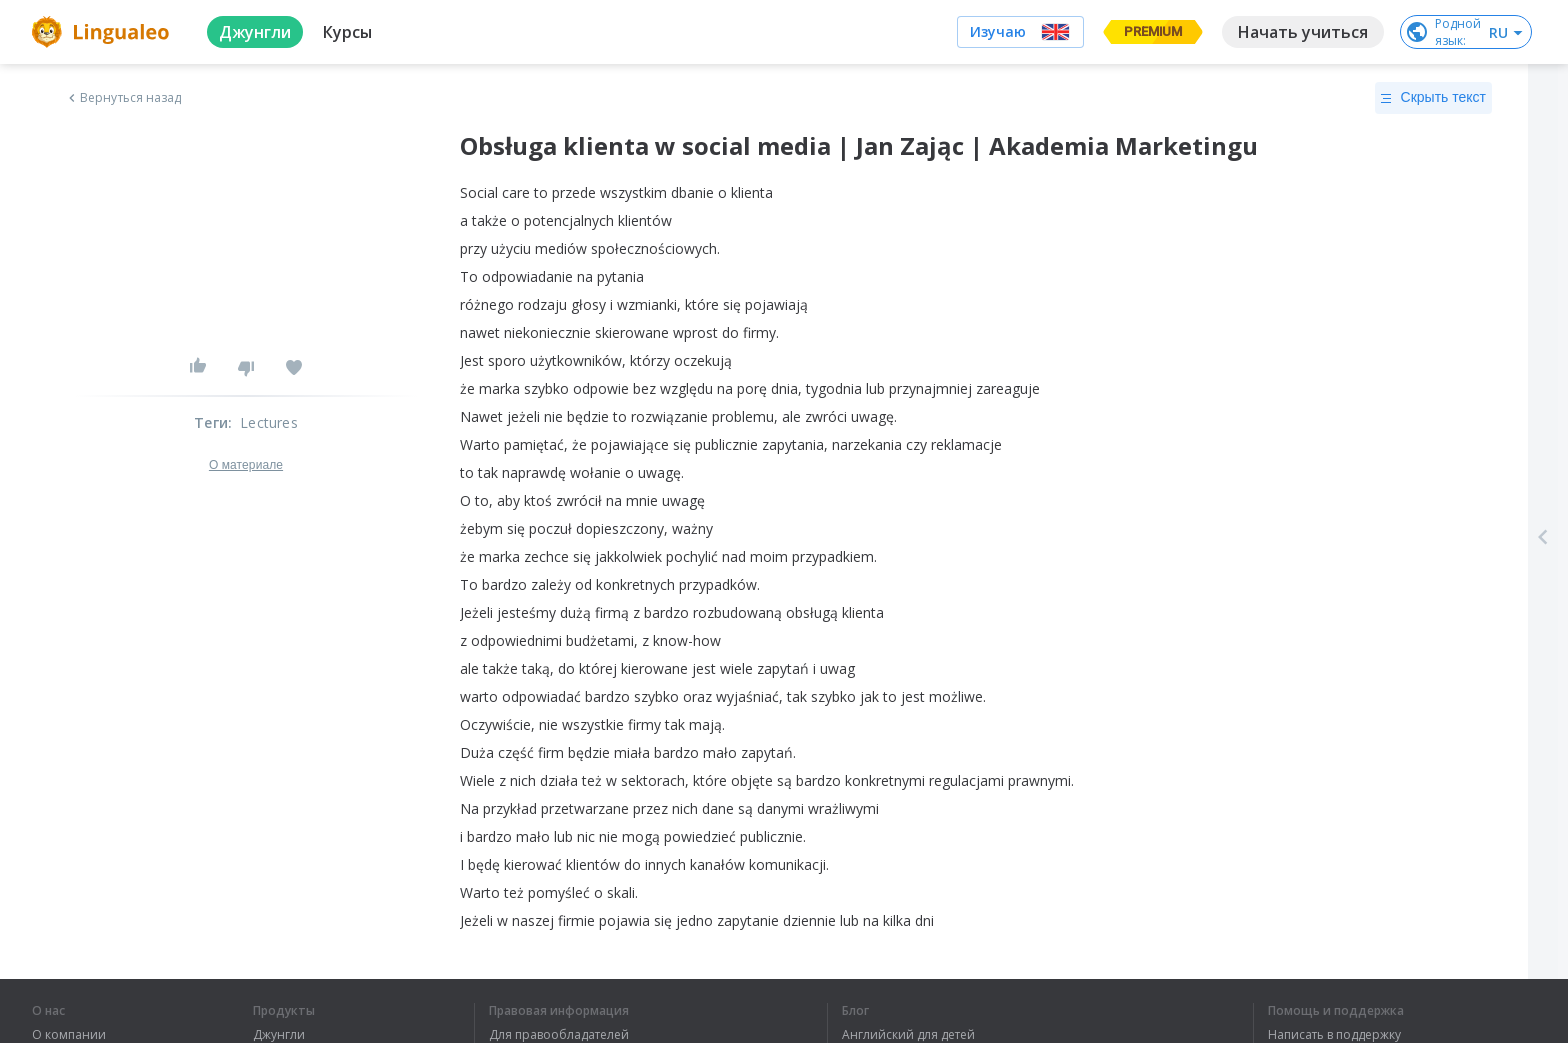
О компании (69, 1035)
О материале (246, 465)
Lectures (269, 422)
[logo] (103, 32)
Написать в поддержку (1334, 1035)
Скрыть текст (1433, 98)
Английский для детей (908, 1035)
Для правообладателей (559, 1035)
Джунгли (279, 1035)
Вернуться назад (123, 98)
